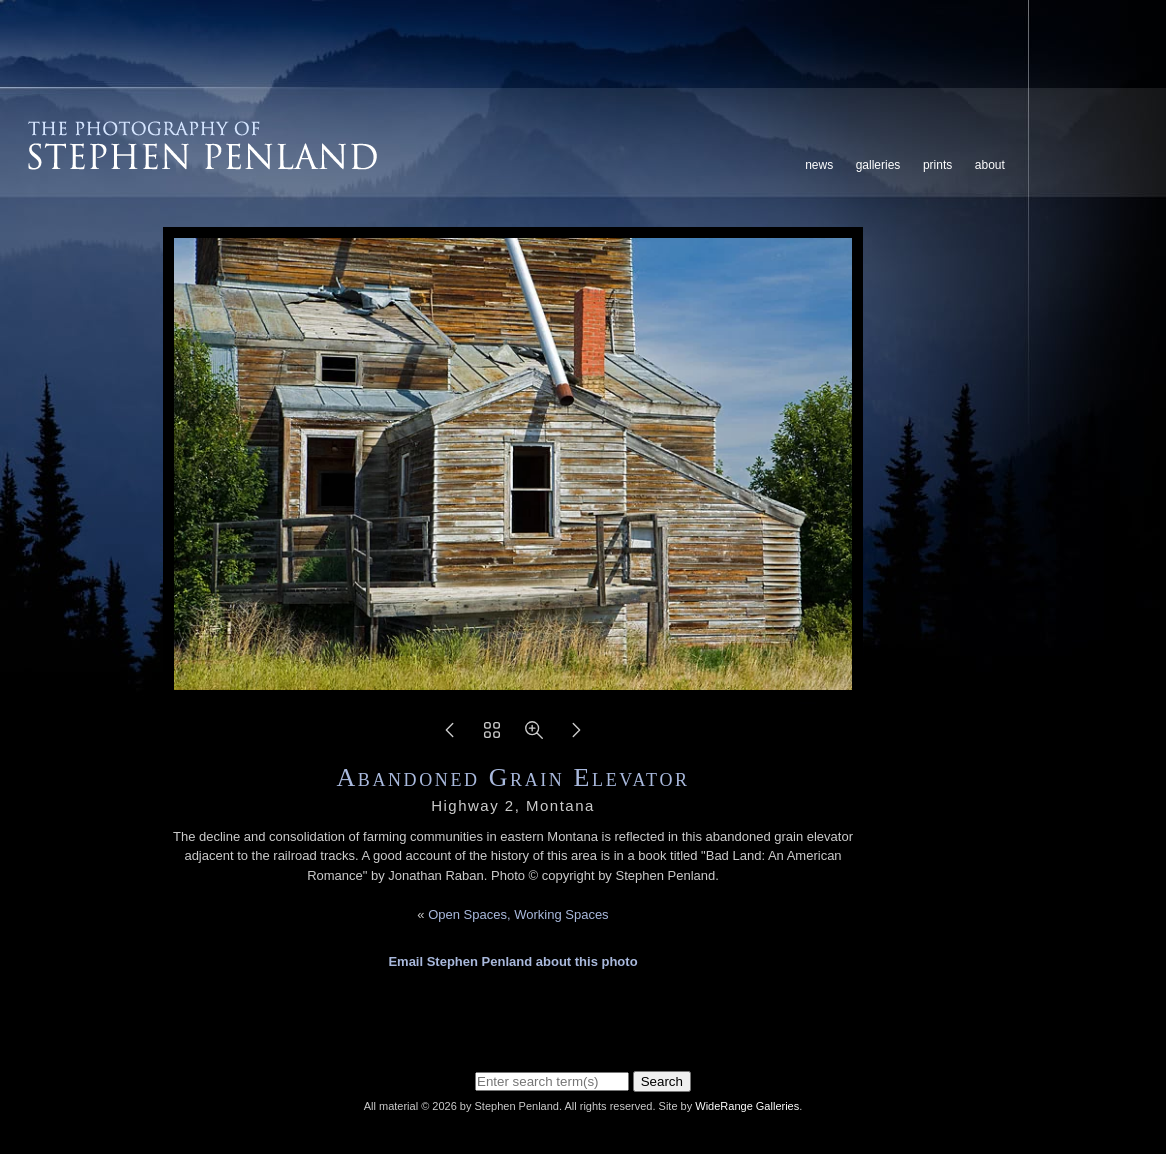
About (990, 165)
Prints (937, 165)
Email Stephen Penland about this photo (512, 961)
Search (662, 1081)
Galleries (878, 165)
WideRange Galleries (747, 1106)
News (819, 165)
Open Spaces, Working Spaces (518, 914)
